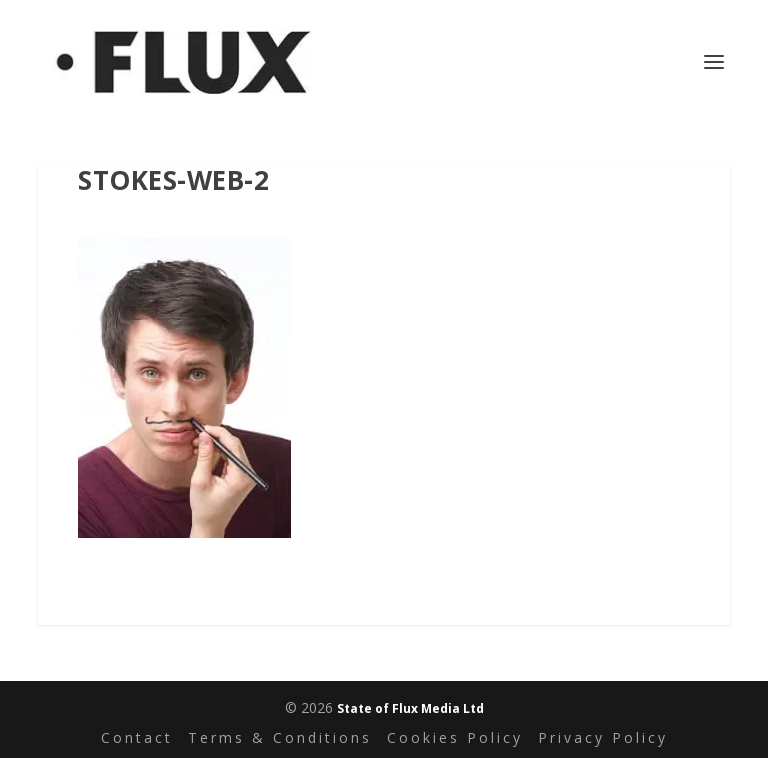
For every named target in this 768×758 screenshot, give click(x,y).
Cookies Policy (455, 737)
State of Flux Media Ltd (410, 708)
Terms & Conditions (280, 737)
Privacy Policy (603, 737)
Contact (137, 737)
